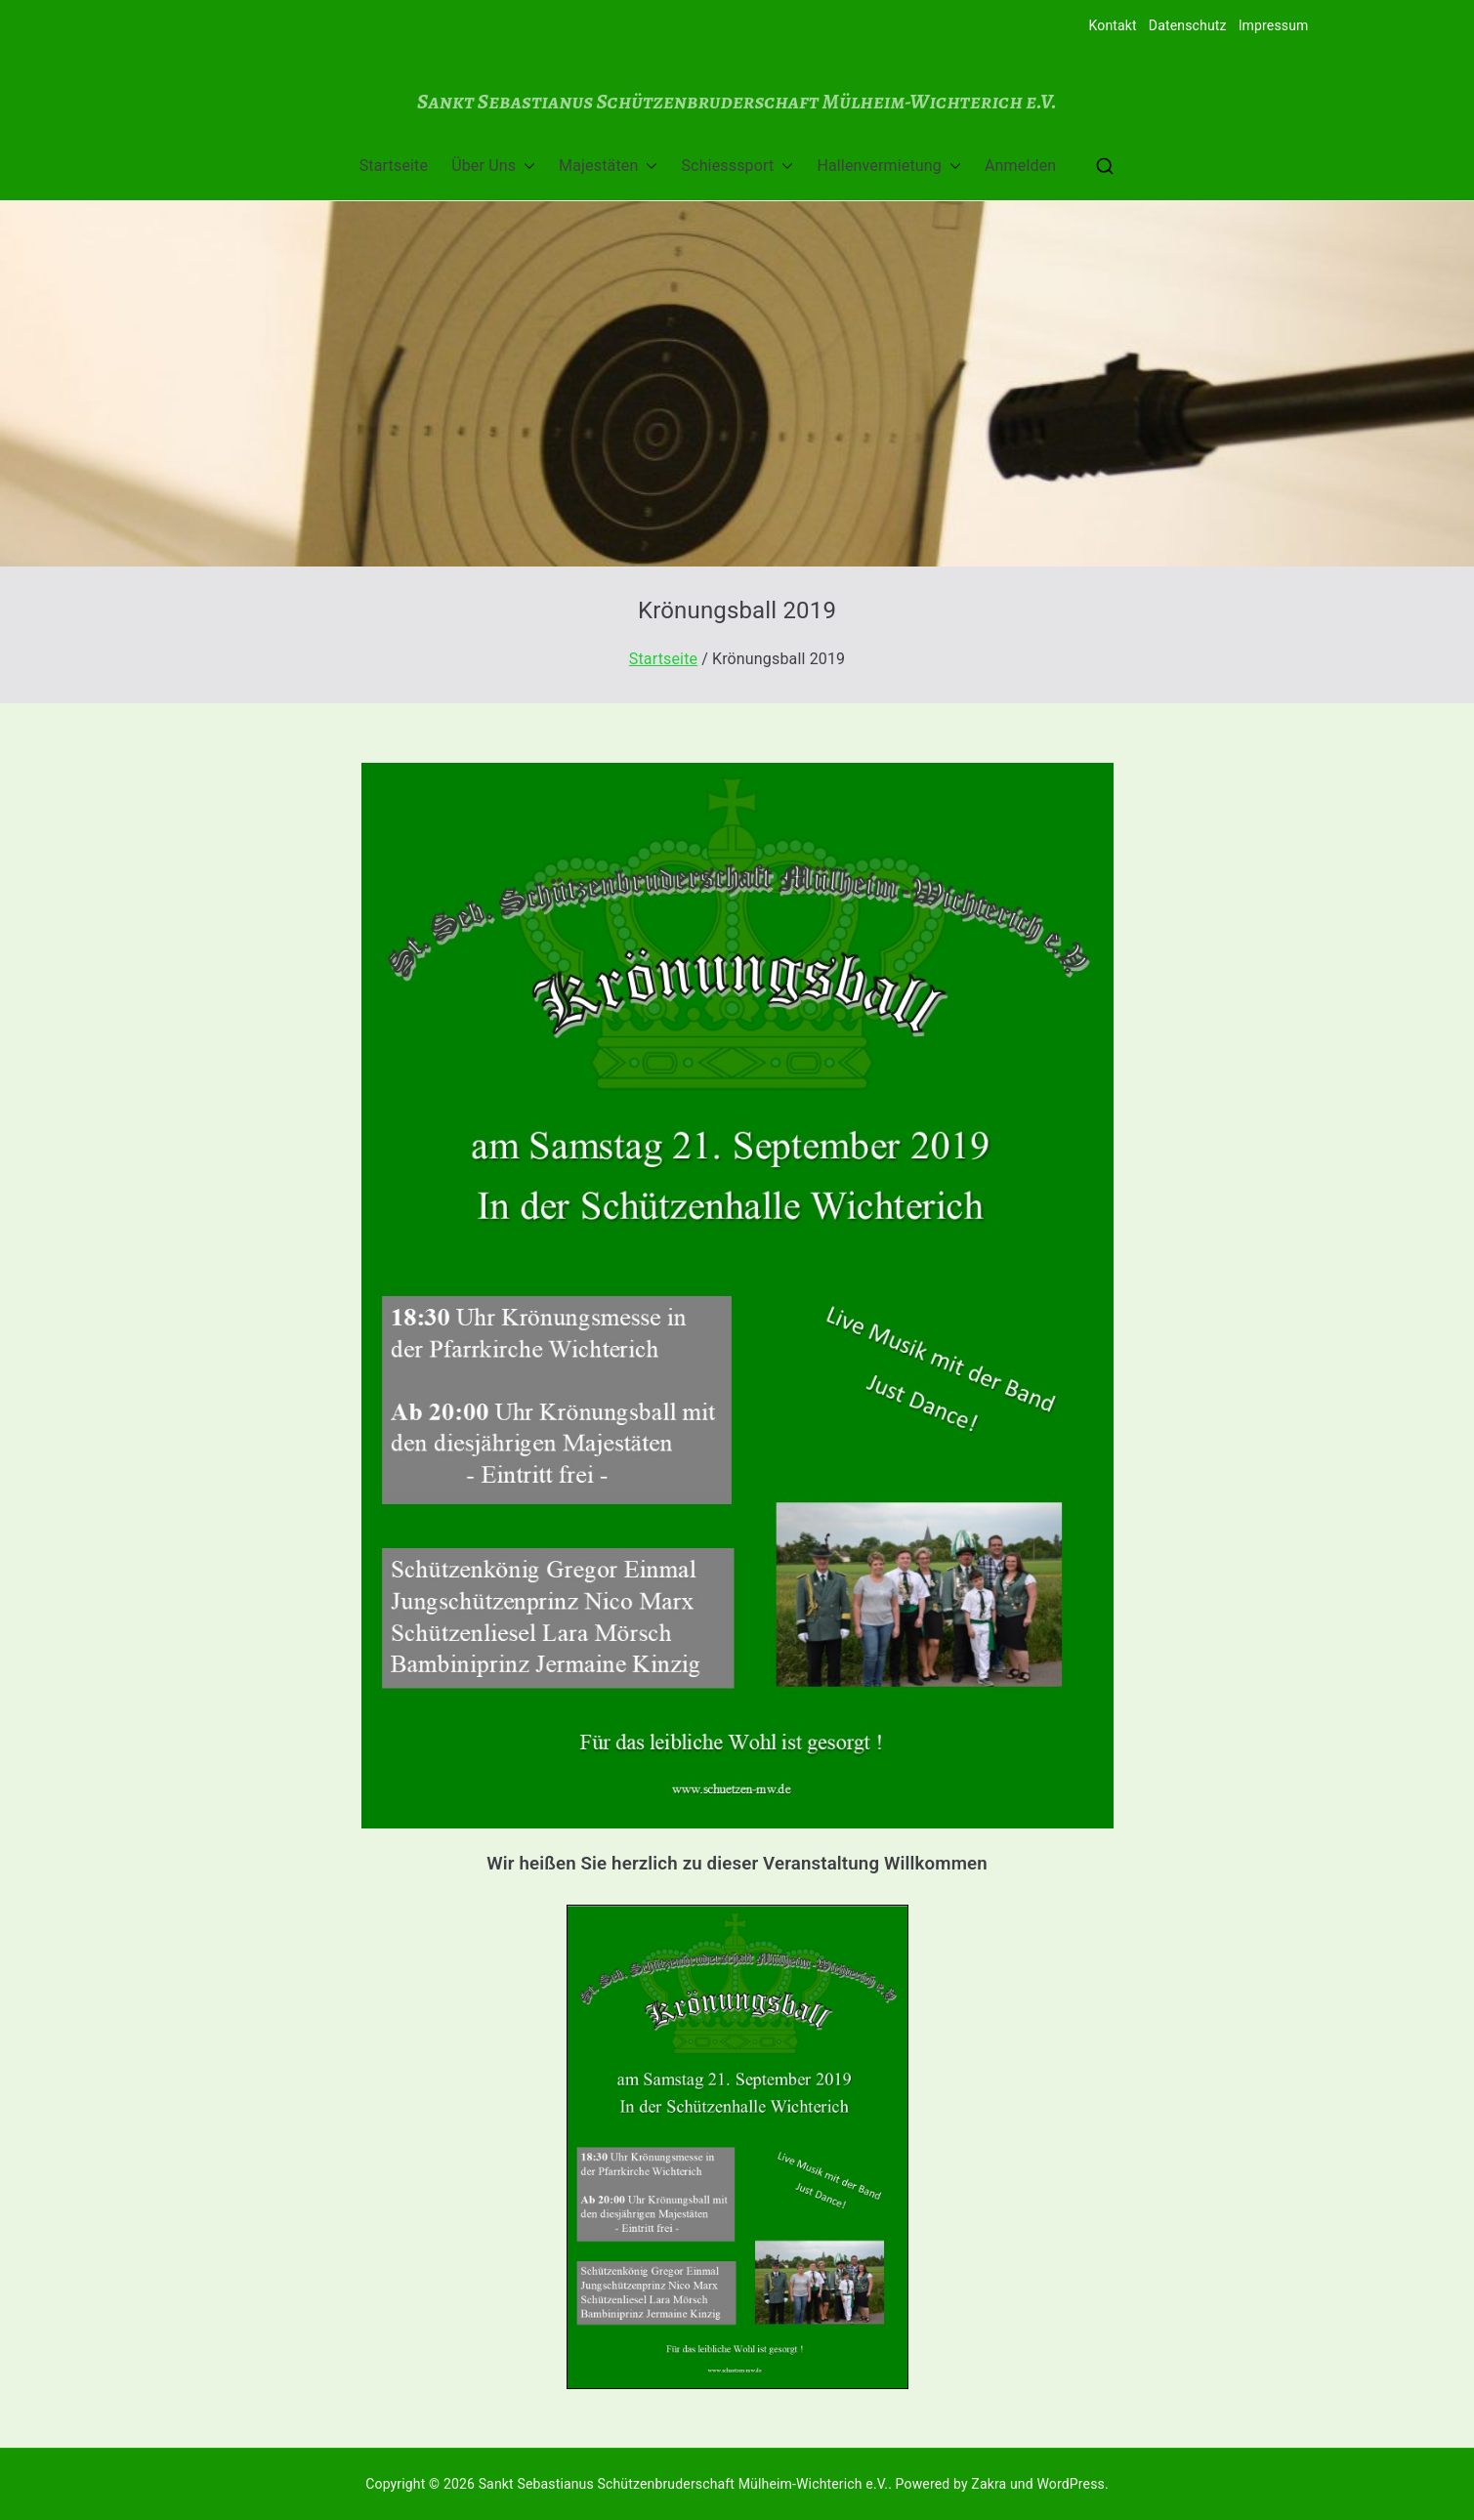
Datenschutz (1188, 25)
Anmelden (1020, 165)
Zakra (988, 2484)
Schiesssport (737, 166)
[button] (525, 166)
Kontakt (1113, 25)
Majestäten (608, 166)
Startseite (393, 165)
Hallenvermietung (889, 166)
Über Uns (493, 166)
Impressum (1274, 25)
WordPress (1070, 2484)
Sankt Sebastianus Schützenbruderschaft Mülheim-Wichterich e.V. (737, 101)
